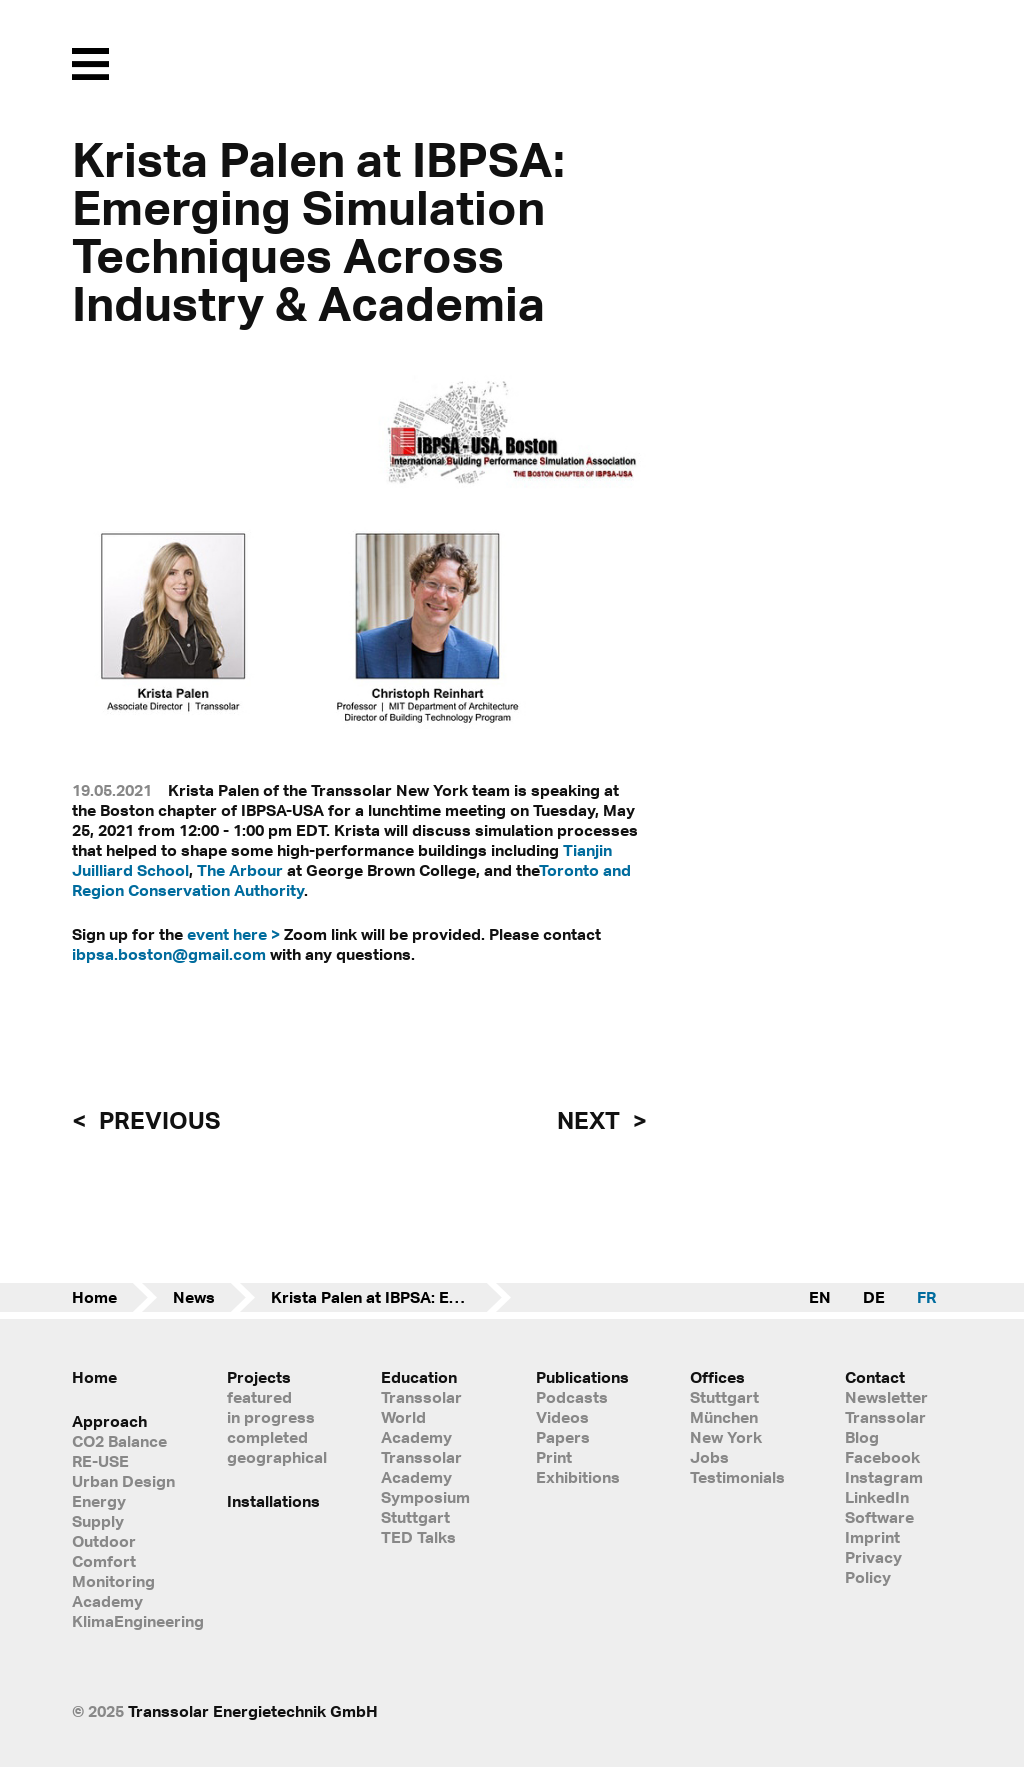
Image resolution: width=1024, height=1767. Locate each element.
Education (419, 1377)
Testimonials (737, 1477)
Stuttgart (724, 1397)
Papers (563, 1437)
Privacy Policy (873, 1567)
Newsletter (886, 1397)
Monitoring (113, 1581)
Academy (107, 1601)
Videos (562, 1417)
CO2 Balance (119, 1441)
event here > (233, 934)
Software (879, 1517)
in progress (271, 1417)
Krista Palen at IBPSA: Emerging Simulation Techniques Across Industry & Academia (391, 1297)
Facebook (882, 1457)
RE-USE (100, 1461)
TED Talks (418, 1537)
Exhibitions (578, 1477)
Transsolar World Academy (421, 1417)
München (724, 1417)
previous (157, 1120)
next (591, 1120)
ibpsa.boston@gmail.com (169, 954)
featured (259, 1397)
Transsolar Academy (421, 1467)
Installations (273, 1501)
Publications (582, 1377)
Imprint (872, 1537)
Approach (109, 1421)
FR (926, 1297)
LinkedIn (877, 1497)
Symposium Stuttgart (425, 1507)
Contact (875, 1377)
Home (94, 1297)
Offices (717, 1377)
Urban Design (123, 1481)
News (194, 1297)
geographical (277, 1457)
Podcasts (572, 1397)
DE (874, 1297)
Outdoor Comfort (104, 1551)
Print (554, 1457)
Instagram (884, 1477)
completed (267, 1437)
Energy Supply (99, 1511)
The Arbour (240, 870)
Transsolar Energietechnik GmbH (253, 1711)
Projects (259, 1377)
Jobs (709, 1457)
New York (726, 1437)
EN (820, 1297)
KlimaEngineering (125, 1621)
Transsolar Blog (885, 1427)
